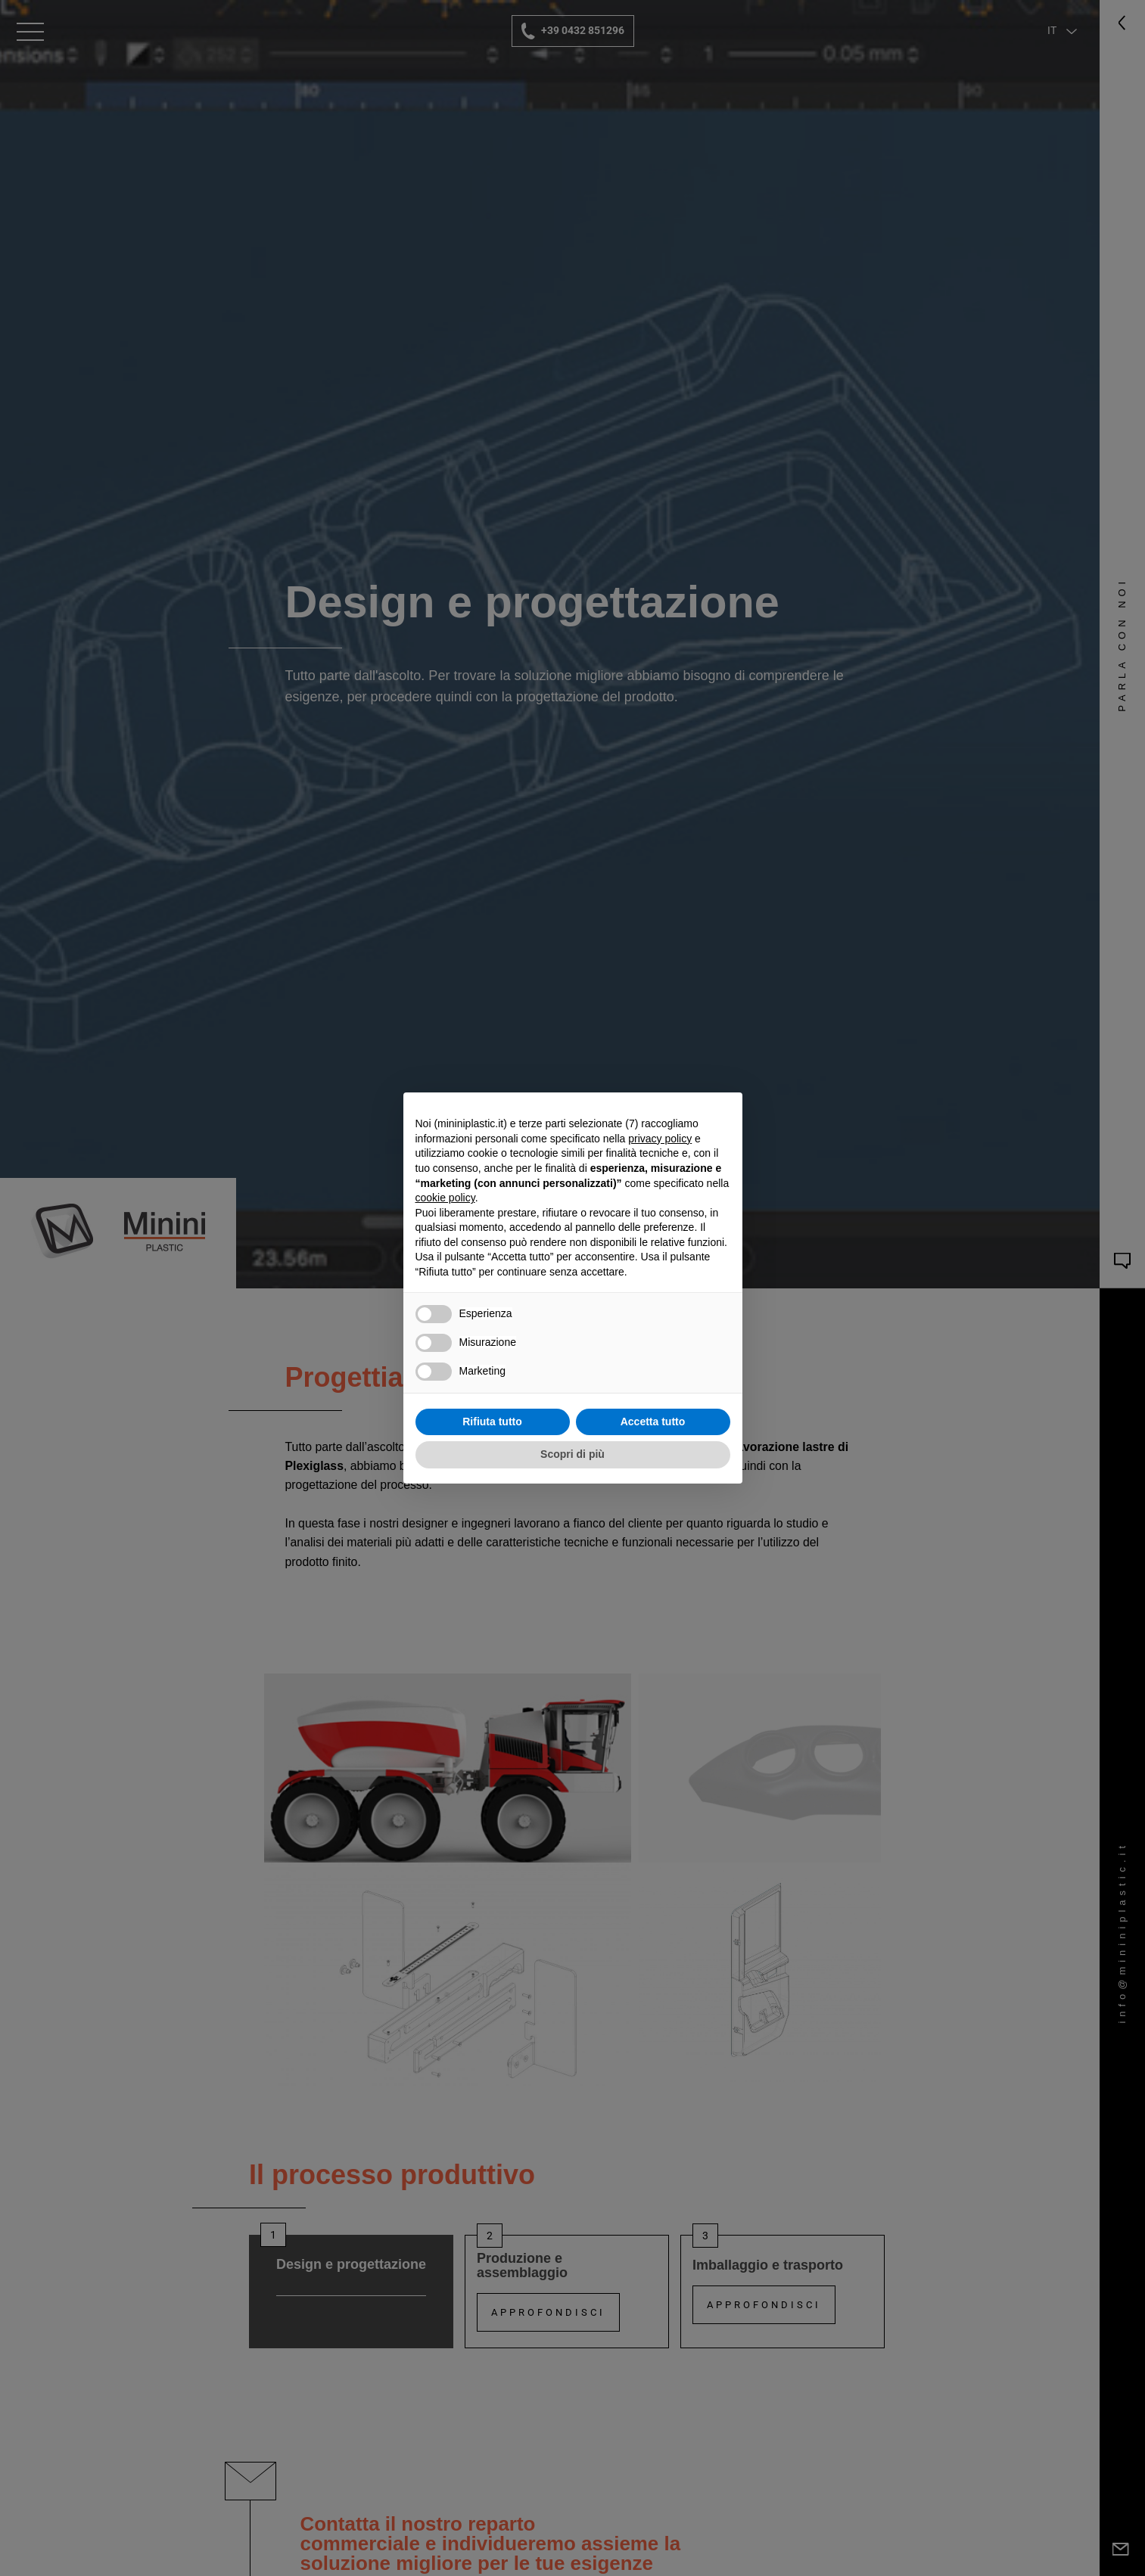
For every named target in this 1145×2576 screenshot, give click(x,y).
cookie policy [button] (445, 1198)
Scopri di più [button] (572, 1454)
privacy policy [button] (660, 1139)
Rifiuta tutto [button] (492, 1421)
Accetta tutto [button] (653, 1421)
